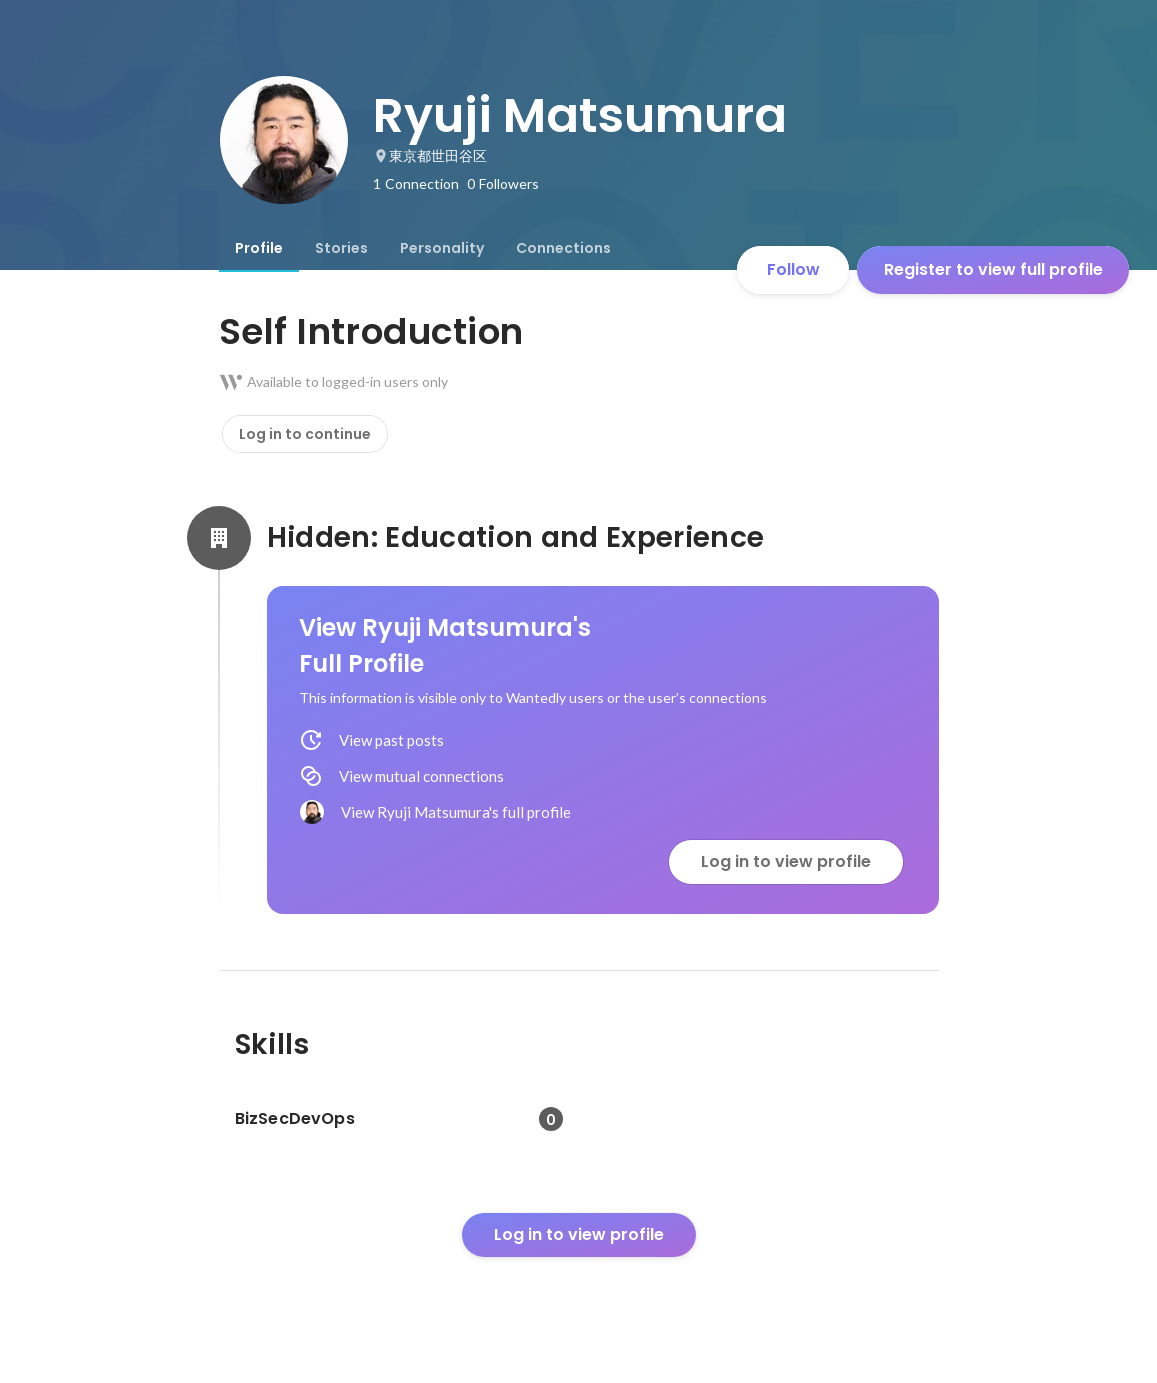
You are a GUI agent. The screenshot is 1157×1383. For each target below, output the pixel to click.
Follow (793, 269)
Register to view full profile (993, 269)
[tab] (259, 248)
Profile (259, 248)
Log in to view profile (786, 861)
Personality (442, 248)
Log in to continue (305, 434)
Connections (563, 248)
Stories (341, 248)
